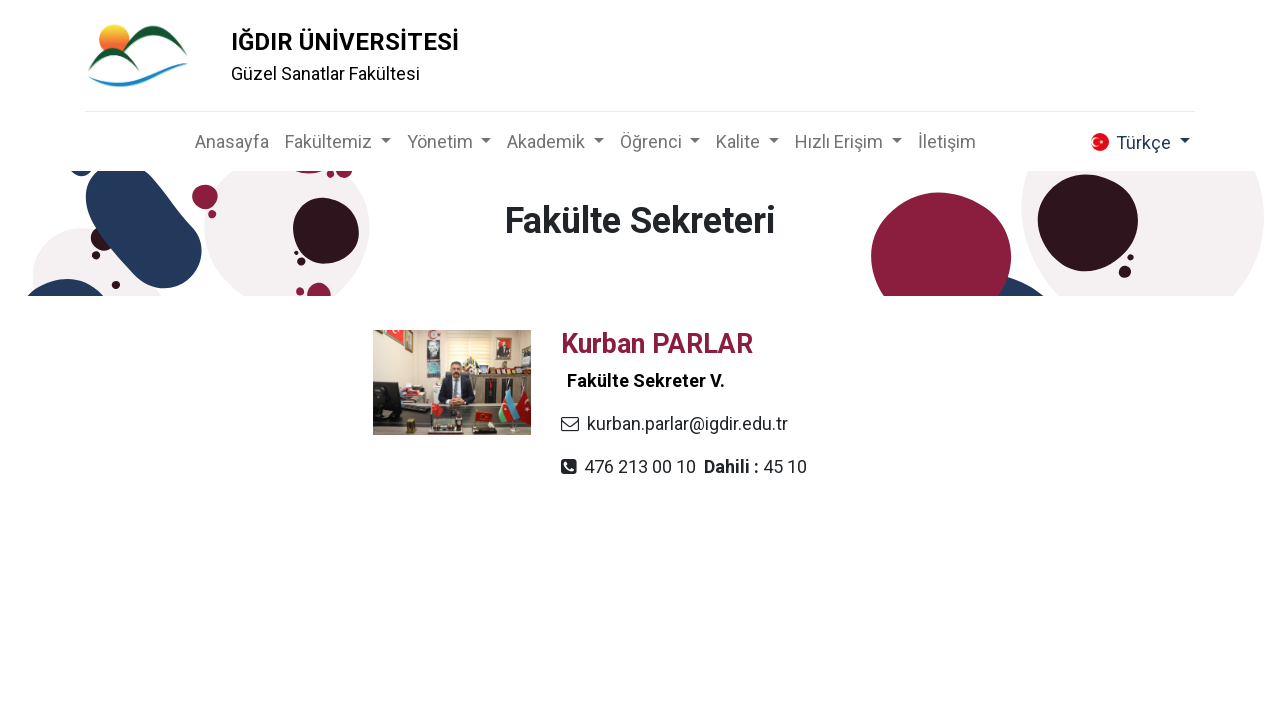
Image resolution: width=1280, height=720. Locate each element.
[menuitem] (232, 141)
